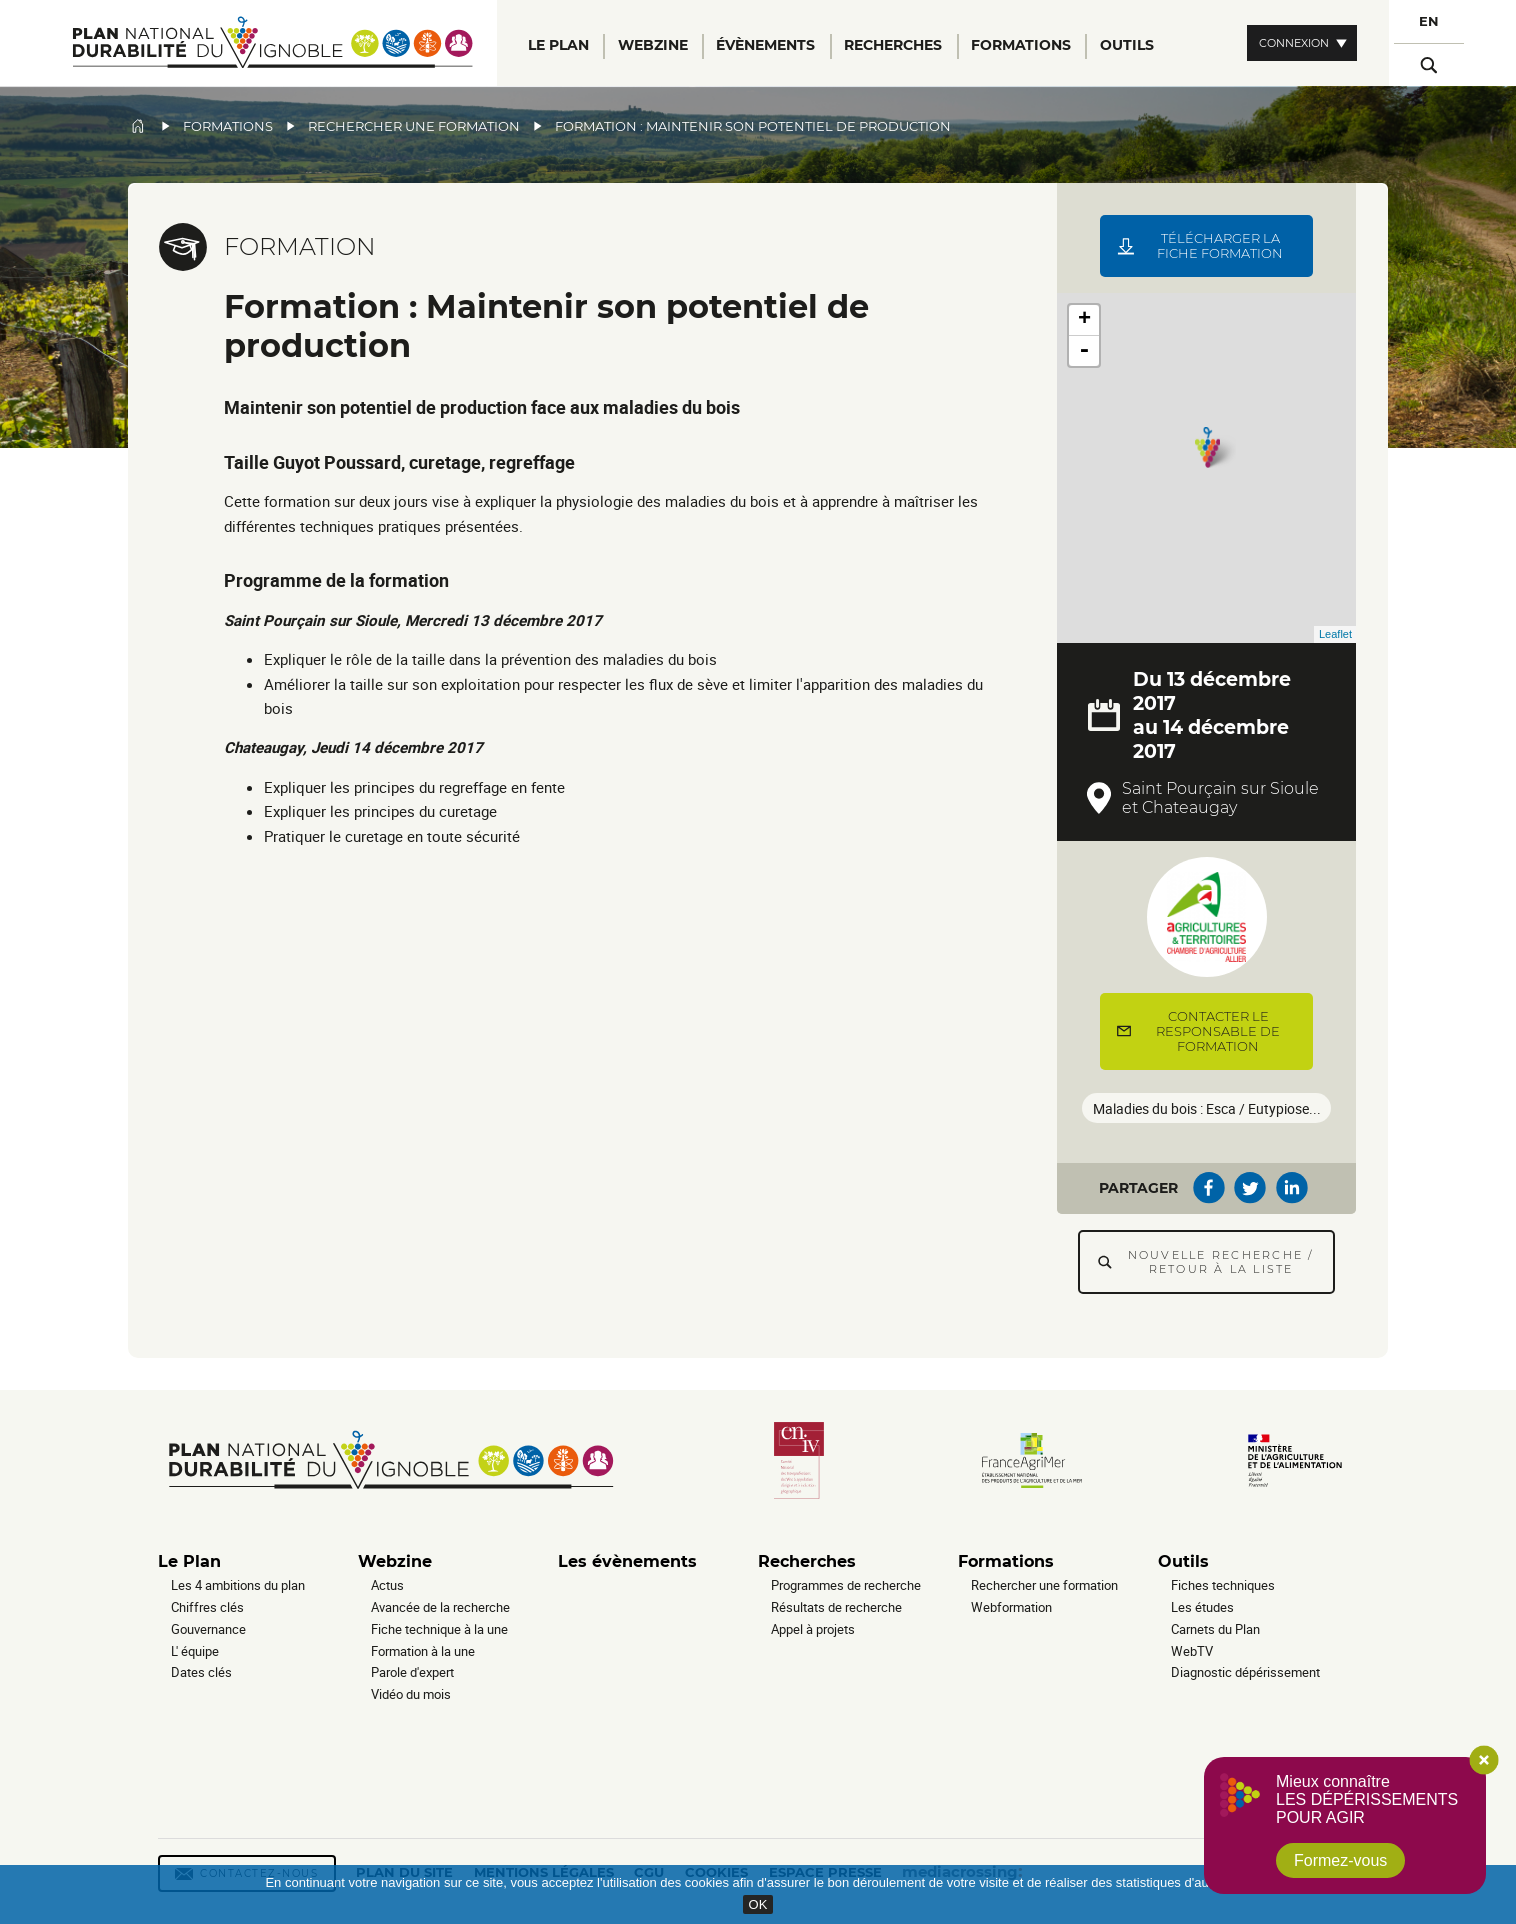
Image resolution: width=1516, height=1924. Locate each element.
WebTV (1192, 1651)
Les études (1202, 1607)
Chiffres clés (207, 1607)
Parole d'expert (412, 1672)
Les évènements (627, 1561)
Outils (1183, 1561)
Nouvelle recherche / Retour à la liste (1221, 1262)
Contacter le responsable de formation (1218, 1031)
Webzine (395, 1561)
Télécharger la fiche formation (1220, 246)
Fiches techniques (1223, 1585)
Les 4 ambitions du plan (238, 1585)
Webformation (1011, 1607)
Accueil (138, 126)
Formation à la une (423, 1651)
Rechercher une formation (414, 126)
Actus (387, 1585)
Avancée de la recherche (440, 1607)
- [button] (1084, 351)
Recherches (807, 1561)
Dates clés (201, 1672)
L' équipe (195, 1651)
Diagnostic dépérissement (1245, 1672)
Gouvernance (208, 1629)
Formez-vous (1340, 1860)
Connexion (1294, 43)
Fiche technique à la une (439, 1629)
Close (1484, 1760)
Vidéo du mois (411, 1694)
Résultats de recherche (836, 1607)
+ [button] (1084, 320)
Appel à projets (813, 1629)
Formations (228, 126)
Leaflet (1335, 634)
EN (1429, 21)
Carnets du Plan (1215, 1629)
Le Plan (189, 1561)
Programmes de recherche (846, 1585)
